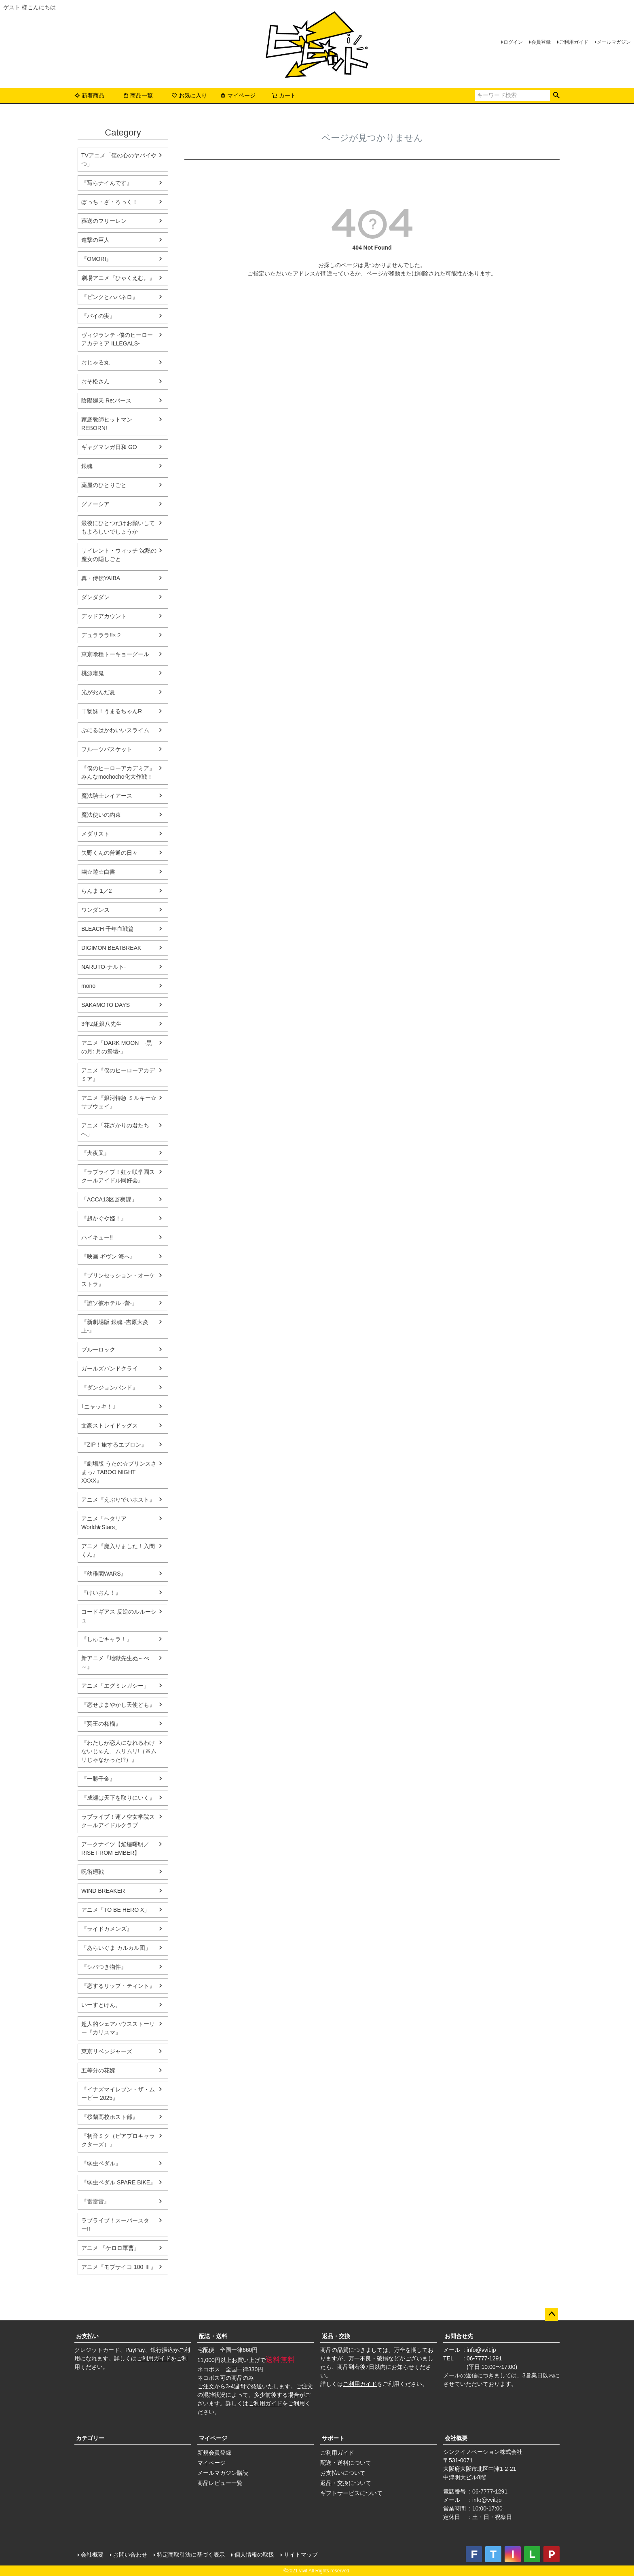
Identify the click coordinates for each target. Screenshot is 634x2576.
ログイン (513, 42)
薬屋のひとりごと (104, 485)
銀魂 (87, 466)
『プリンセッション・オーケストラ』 (118, 1279)
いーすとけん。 (101, 2005)
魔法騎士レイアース (106, 795)
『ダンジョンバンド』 (109, 1387)
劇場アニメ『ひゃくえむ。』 (118, 278)
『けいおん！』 (101, 1592)
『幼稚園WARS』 (103, 1573)
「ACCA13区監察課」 (109, 1199)
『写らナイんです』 (106, 183)
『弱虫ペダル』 (101, 2163)
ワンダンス (95, 910)
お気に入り (189, 95)
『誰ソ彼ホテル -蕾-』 (109, 1303)
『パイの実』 (98, 316)
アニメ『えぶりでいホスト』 (118, 1499)
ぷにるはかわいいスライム (115, 730)
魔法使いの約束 (101, 814)
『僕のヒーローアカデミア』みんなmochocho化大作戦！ (118, 772)
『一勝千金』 (98, 1778)
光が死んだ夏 (98, 692)
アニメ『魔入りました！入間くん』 (118, 1550)
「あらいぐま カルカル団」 (116, 1948)
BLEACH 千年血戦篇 (107, 929)
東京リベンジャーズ (106, 2051)
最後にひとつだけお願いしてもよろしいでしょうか (118, 527)
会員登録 (541, 42)
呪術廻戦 (92, 1871)
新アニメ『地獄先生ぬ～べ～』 (115, 1662)
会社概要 (456, 2438)
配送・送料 (213, 2336)
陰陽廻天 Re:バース (106, 400)
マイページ (238, 95)
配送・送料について (345, 2462)
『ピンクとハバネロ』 (109, 297)
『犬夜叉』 (95, 1153)
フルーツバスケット (106, 749)
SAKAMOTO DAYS (105, 1005)
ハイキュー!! (97, 1237)
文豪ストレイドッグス (109, 1425)
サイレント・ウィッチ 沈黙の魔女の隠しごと (118, 554)
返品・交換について (345, 2483)
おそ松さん (95, 381)
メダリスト (95, 833)
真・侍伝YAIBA (100, 578)
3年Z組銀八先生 (101, 1024)
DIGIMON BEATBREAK (111, 948)
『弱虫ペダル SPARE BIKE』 (118, 2182)
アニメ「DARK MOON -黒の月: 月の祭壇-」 (116, 1047)
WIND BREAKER (103, 1891)
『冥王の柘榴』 (101, 1723)
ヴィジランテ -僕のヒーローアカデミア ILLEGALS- (117, 339)
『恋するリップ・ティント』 (118, 1986)
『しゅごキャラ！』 (106, 1639)
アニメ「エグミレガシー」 (115, 1685)
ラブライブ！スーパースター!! (115, 2224)
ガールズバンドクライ (109, 1368)
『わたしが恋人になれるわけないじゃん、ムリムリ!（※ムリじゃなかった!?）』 (118, 1751)
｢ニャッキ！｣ (98, 1406)
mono (88, 986)
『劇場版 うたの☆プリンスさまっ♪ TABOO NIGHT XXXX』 (118, 1472)
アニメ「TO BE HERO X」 (115, 1910)
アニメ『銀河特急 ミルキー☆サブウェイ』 (118, 1102)
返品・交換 (336, 2336)
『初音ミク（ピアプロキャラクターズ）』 (118, 2140)
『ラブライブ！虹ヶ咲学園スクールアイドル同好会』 (118, 1176)
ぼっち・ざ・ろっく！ (109, 202)
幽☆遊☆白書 (98, 872)
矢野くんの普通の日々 (109, 852)
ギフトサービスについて (351, 2493)
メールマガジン (614, 42)
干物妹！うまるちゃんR (111, 711)
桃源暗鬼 (92, 673)
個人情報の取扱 (254, 2554)
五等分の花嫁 (98, 2070)
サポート (333, 2438)
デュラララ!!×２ (101, 635)
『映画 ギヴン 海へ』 (108, 1256)
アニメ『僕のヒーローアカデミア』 (118, 1074)
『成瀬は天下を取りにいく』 (118, 1797)
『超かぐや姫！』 (104, 1218)
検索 (556, 95)
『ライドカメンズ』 (106, 1929)
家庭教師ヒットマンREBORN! (106, 423)
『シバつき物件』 (104, 1967)
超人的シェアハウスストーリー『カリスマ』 (118, 2028)
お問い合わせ (130, 2554)
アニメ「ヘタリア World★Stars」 (104, 1522)
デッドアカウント (104, 616)
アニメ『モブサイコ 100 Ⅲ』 (118, 2267)
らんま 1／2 (96, 891)
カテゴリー (90, 2438)
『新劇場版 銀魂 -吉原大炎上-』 (114, 1326)
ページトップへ (551, 2314)
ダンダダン (95, 597)
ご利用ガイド (573, 42)
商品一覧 (138, 95)
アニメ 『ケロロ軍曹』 (110, 2248)
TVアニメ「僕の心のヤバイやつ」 (118, 159)
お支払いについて (343, 2473)
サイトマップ (301, 2554)
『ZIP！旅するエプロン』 (114, 1444)
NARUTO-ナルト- (103, 967)
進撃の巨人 (95, 240)
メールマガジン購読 (222, 2473)
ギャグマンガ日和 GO (109, 447)
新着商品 (89, 95)
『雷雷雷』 (95, 2201)
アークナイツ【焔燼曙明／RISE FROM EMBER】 (115, 1848)
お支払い (87, 2336)
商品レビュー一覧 (220, 2483)
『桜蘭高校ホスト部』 (109, 2117)
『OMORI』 (96, 259)
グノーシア (95, 504)
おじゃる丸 (95, 362)
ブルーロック (98, 1349)
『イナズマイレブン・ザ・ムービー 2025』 (118, 2093)
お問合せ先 (459, 2336)
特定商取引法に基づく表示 (191, 2554)
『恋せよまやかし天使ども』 (118, 1704)
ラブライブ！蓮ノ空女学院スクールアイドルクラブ (118, 1820)
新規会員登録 (214, 2452)
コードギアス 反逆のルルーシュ (118, 1615)
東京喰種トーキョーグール (115, 654)
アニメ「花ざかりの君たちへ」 (115, 1129)
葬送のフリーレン (104, 221)
